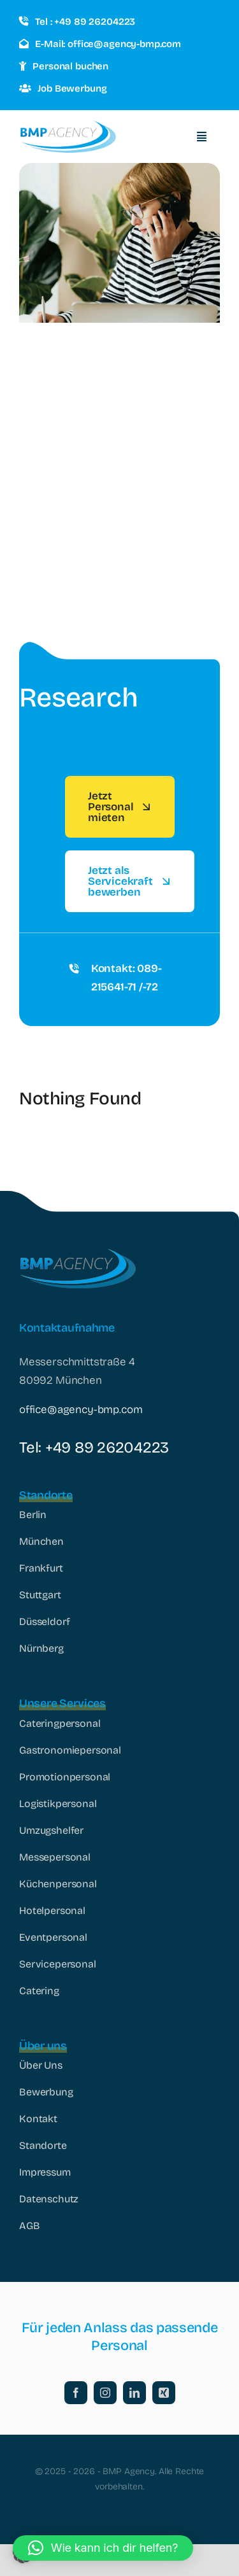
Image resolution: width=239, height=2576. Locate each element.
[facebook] (75, 2392)
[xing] (163, 2392)
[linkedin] (134, 2392)
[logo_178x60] (68, 125)
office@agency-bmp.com (80, 1409)
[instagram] (105, 2392)
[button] (103, 2548)
